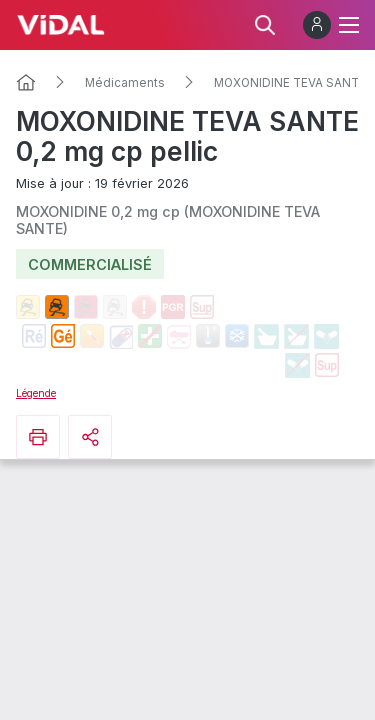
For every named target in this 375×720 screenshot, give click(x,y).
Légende (36, 393)
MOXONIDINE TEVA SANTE (290, 83)
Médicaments (125, 83)
